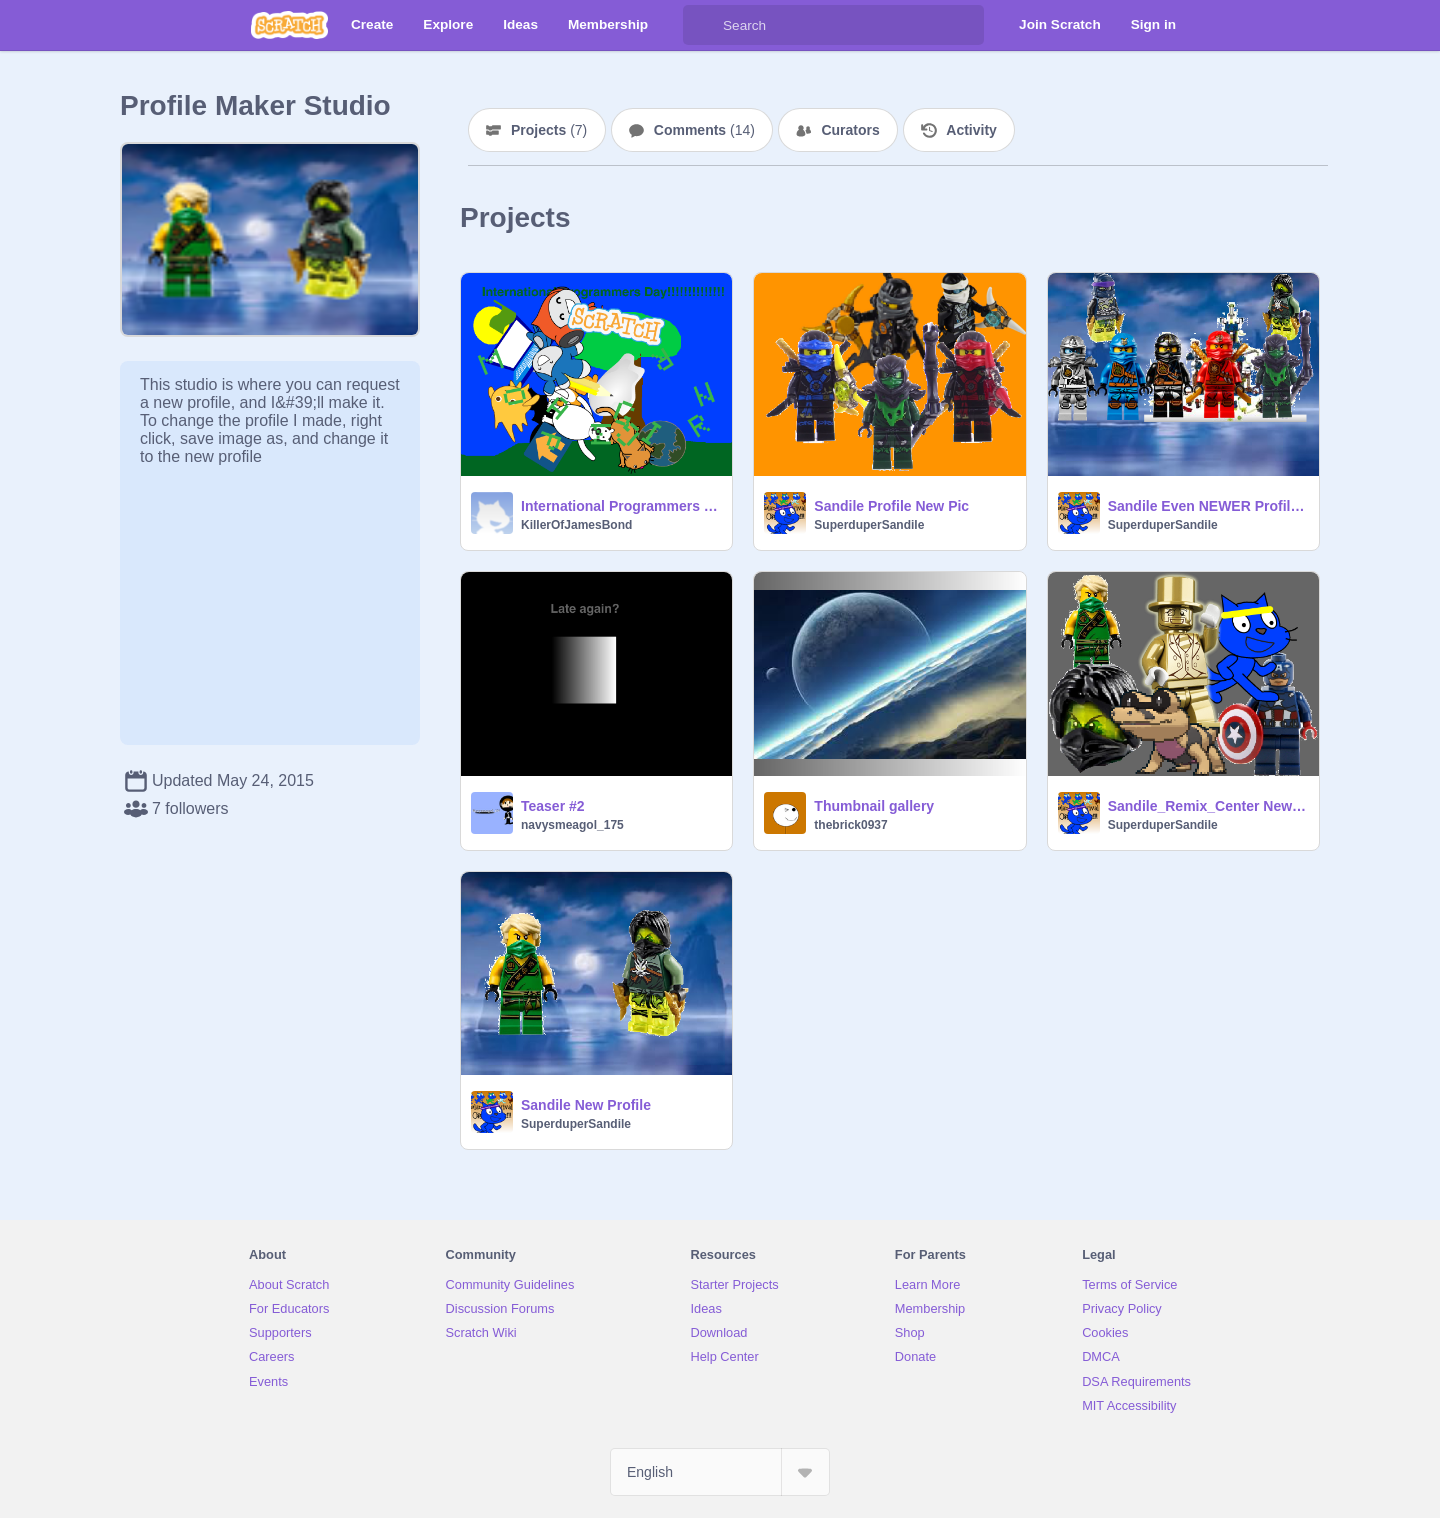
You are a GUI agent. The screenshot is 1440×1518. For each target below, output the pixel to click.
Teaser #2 (553, 806)
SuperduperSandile (869, 525)
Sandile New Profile (586, 1105)
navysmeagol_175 (572, 825)
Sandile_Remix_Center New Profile (1207, 806)
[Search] (703, 25)
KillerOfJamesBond (576, 525)
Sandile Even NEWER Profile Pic (1207, 506)
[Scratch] (289, 25)
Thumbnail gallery (874, 806)
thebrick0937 (850, 825)
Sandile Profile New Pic (891, 506)
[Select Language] (720, 1472)
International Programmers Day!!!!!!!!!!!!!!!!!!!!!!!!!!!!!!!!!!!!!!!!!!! (620, 506)
